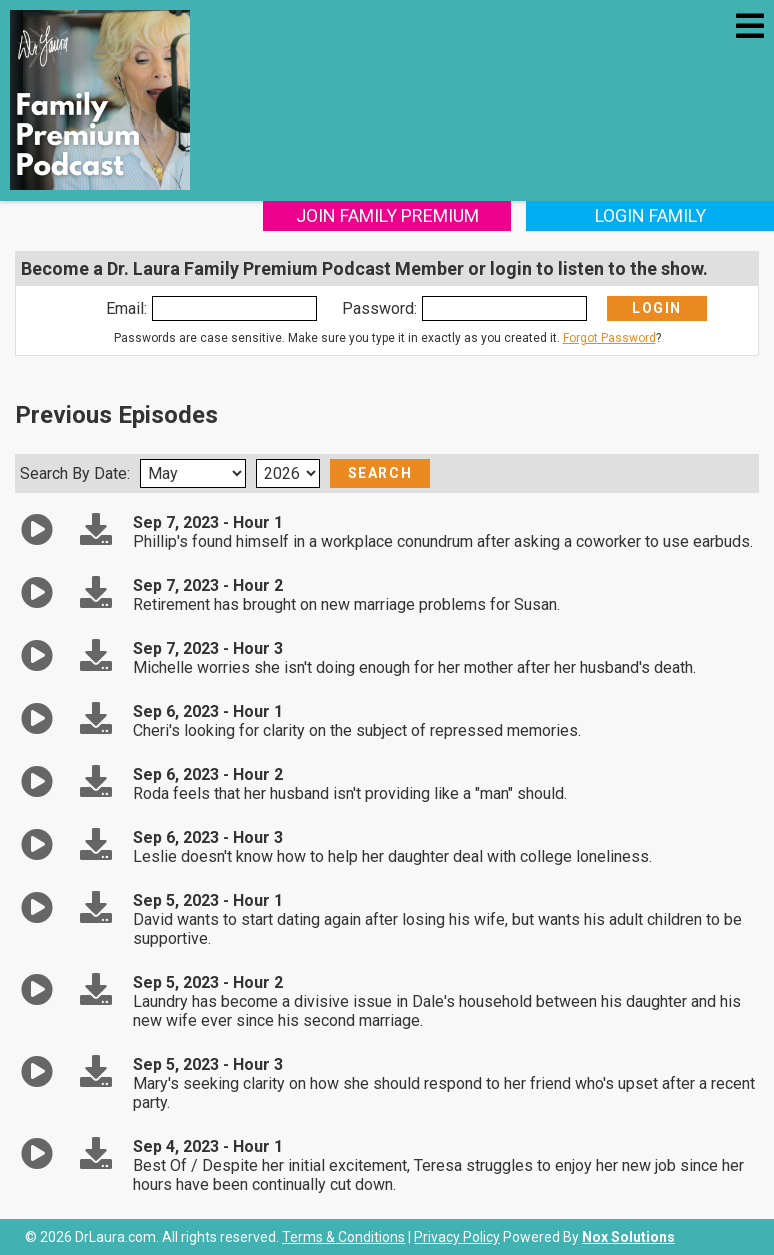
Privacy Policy (457, 1237)
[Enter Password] (504, 308)
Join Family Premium (387, 215)
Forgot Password (609, 338)
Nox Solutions (628, 1237)
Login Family (650, 215)
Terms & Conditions (343, 1237)
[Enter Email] (234, 308)
